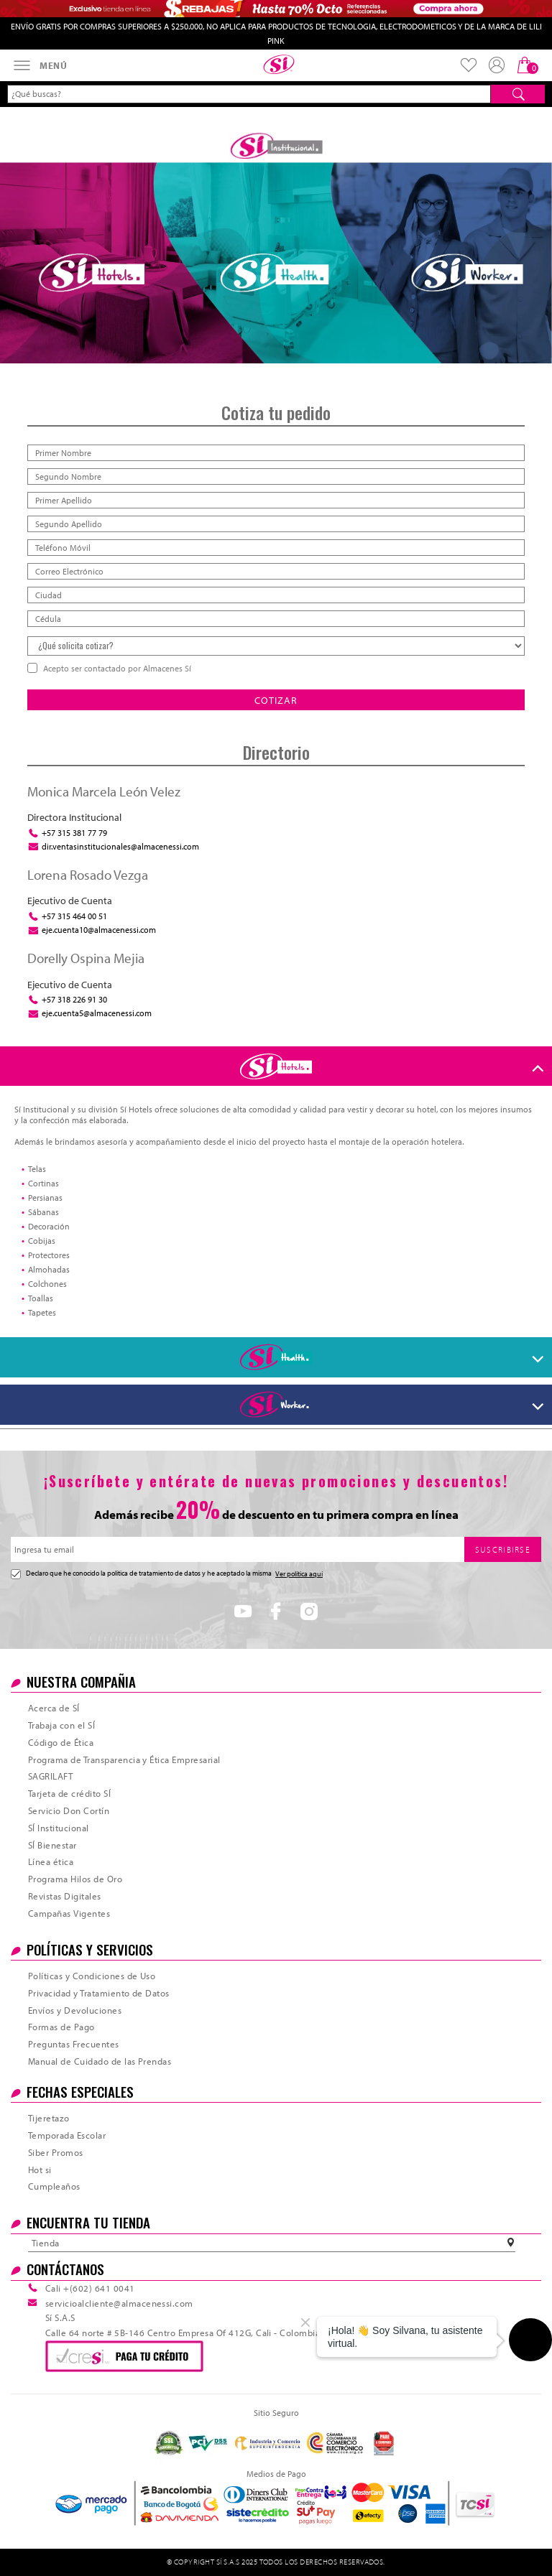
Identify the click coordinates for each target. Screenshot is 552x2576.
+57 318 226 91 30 (74, 999)
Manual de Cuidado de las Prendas (99, 2061)
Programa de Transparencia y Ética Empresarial (124, 1759)
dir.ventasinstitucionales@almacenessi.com (120, 846)
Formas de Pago (61, 2026)
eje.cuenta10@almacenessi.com (99, 929)
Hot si (40, 2169)
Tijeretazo (49, 2118)
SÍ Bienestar (52, 1845)
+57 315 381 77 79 (74, 832)
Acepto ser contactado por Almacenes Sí (116, 668)
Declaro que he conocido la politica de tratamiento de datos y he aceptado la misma (167, 1574)
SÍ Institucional (58, 1827)
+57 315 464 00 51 (74, 916)
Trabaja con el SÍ (61, 1725)
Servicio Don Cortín (68, 1810)
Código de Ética (60, 1742)
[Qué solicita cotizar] (275, 646)
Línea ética (50, 1861)
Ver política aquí (299, 1573)
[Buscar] (518, 94)
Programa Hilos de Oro (75, 1878)
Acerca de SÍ (54, 1708)
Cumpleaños (54, 2186)
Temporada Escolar (67, 2135)
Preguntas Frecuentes (73, 2044)
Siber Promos (55, 2152)
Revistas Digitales (64, 1896)
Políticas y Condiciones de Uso (91, 1975)
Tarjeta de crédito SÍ (69, 1793)
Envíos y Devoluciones (74, 2010)
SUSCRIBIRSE (502, 1549)
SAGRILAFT (50, 1776)
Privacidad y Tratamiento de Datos (99, 1993)
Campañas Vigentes (69, 1913)
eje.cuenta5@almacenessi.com (97, 1013)
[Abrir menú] (39, 65)
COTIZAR (276, 700)
